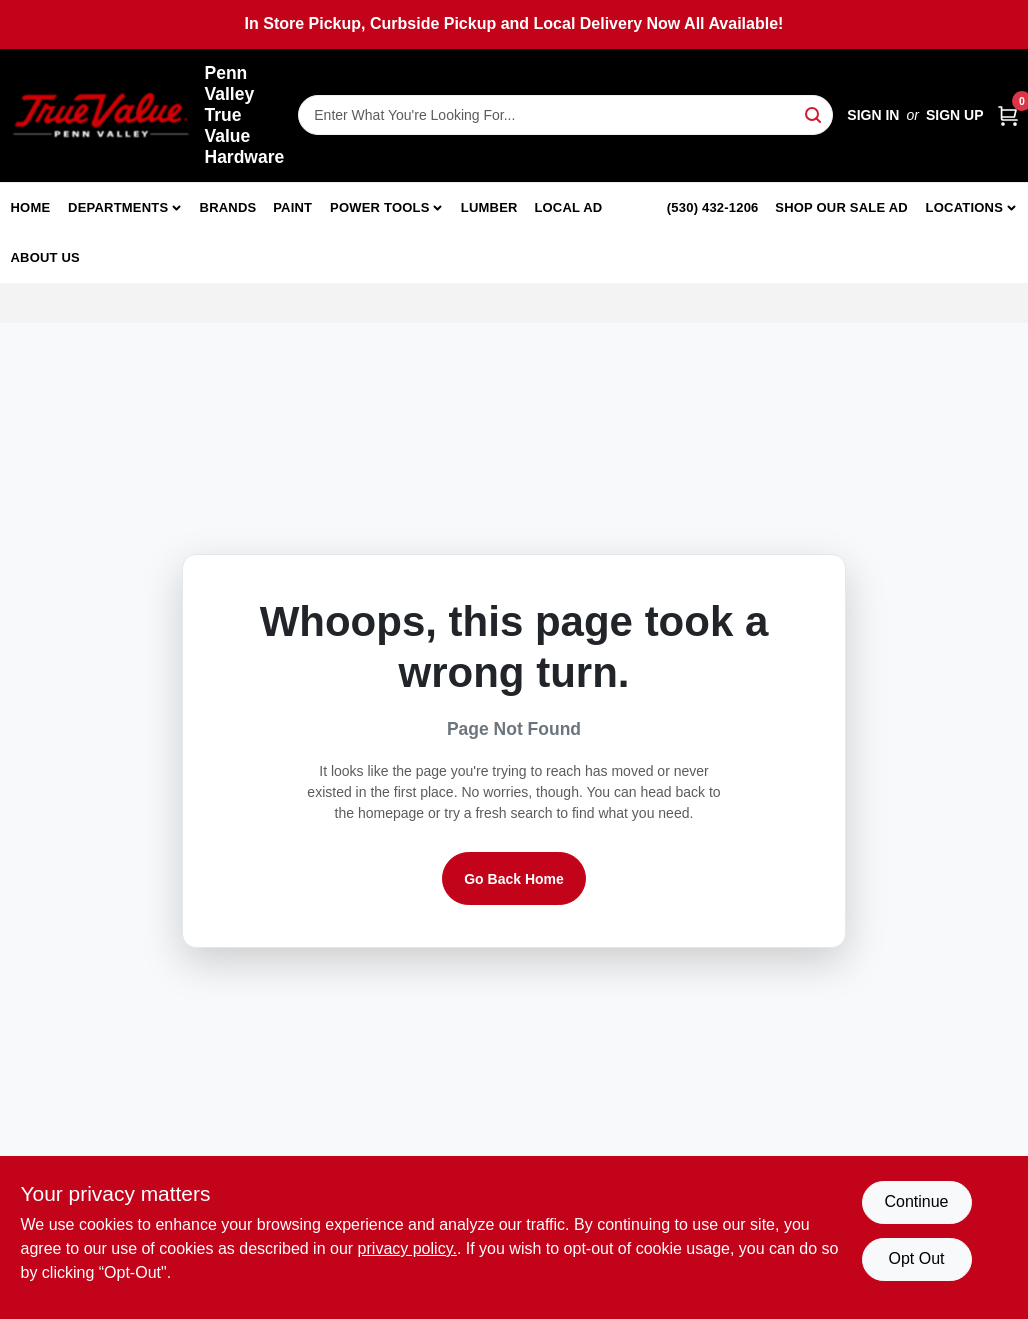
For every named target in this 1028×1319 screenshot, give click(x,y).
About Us (46, 257)
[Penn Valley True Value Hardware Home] (101, 115)
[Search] (814, 113)
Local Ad (568, 207)
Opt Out (916, 1258)
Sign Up (955, 115)
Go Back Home (514, 879)
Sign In (873, 115)
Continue (916, 1201)
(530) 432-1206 (713, 207)
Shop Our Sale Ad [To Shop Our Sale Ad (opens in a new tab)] (841, 207)
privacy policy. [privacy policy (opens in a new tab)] (407, 1248)
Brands (228, 207)
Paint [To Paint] (292, 207)
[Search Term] (565, 115)
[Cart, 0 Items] (1008, 115)
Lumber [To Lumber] (489, 207)
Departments (118, 207)
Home (31, 207)
